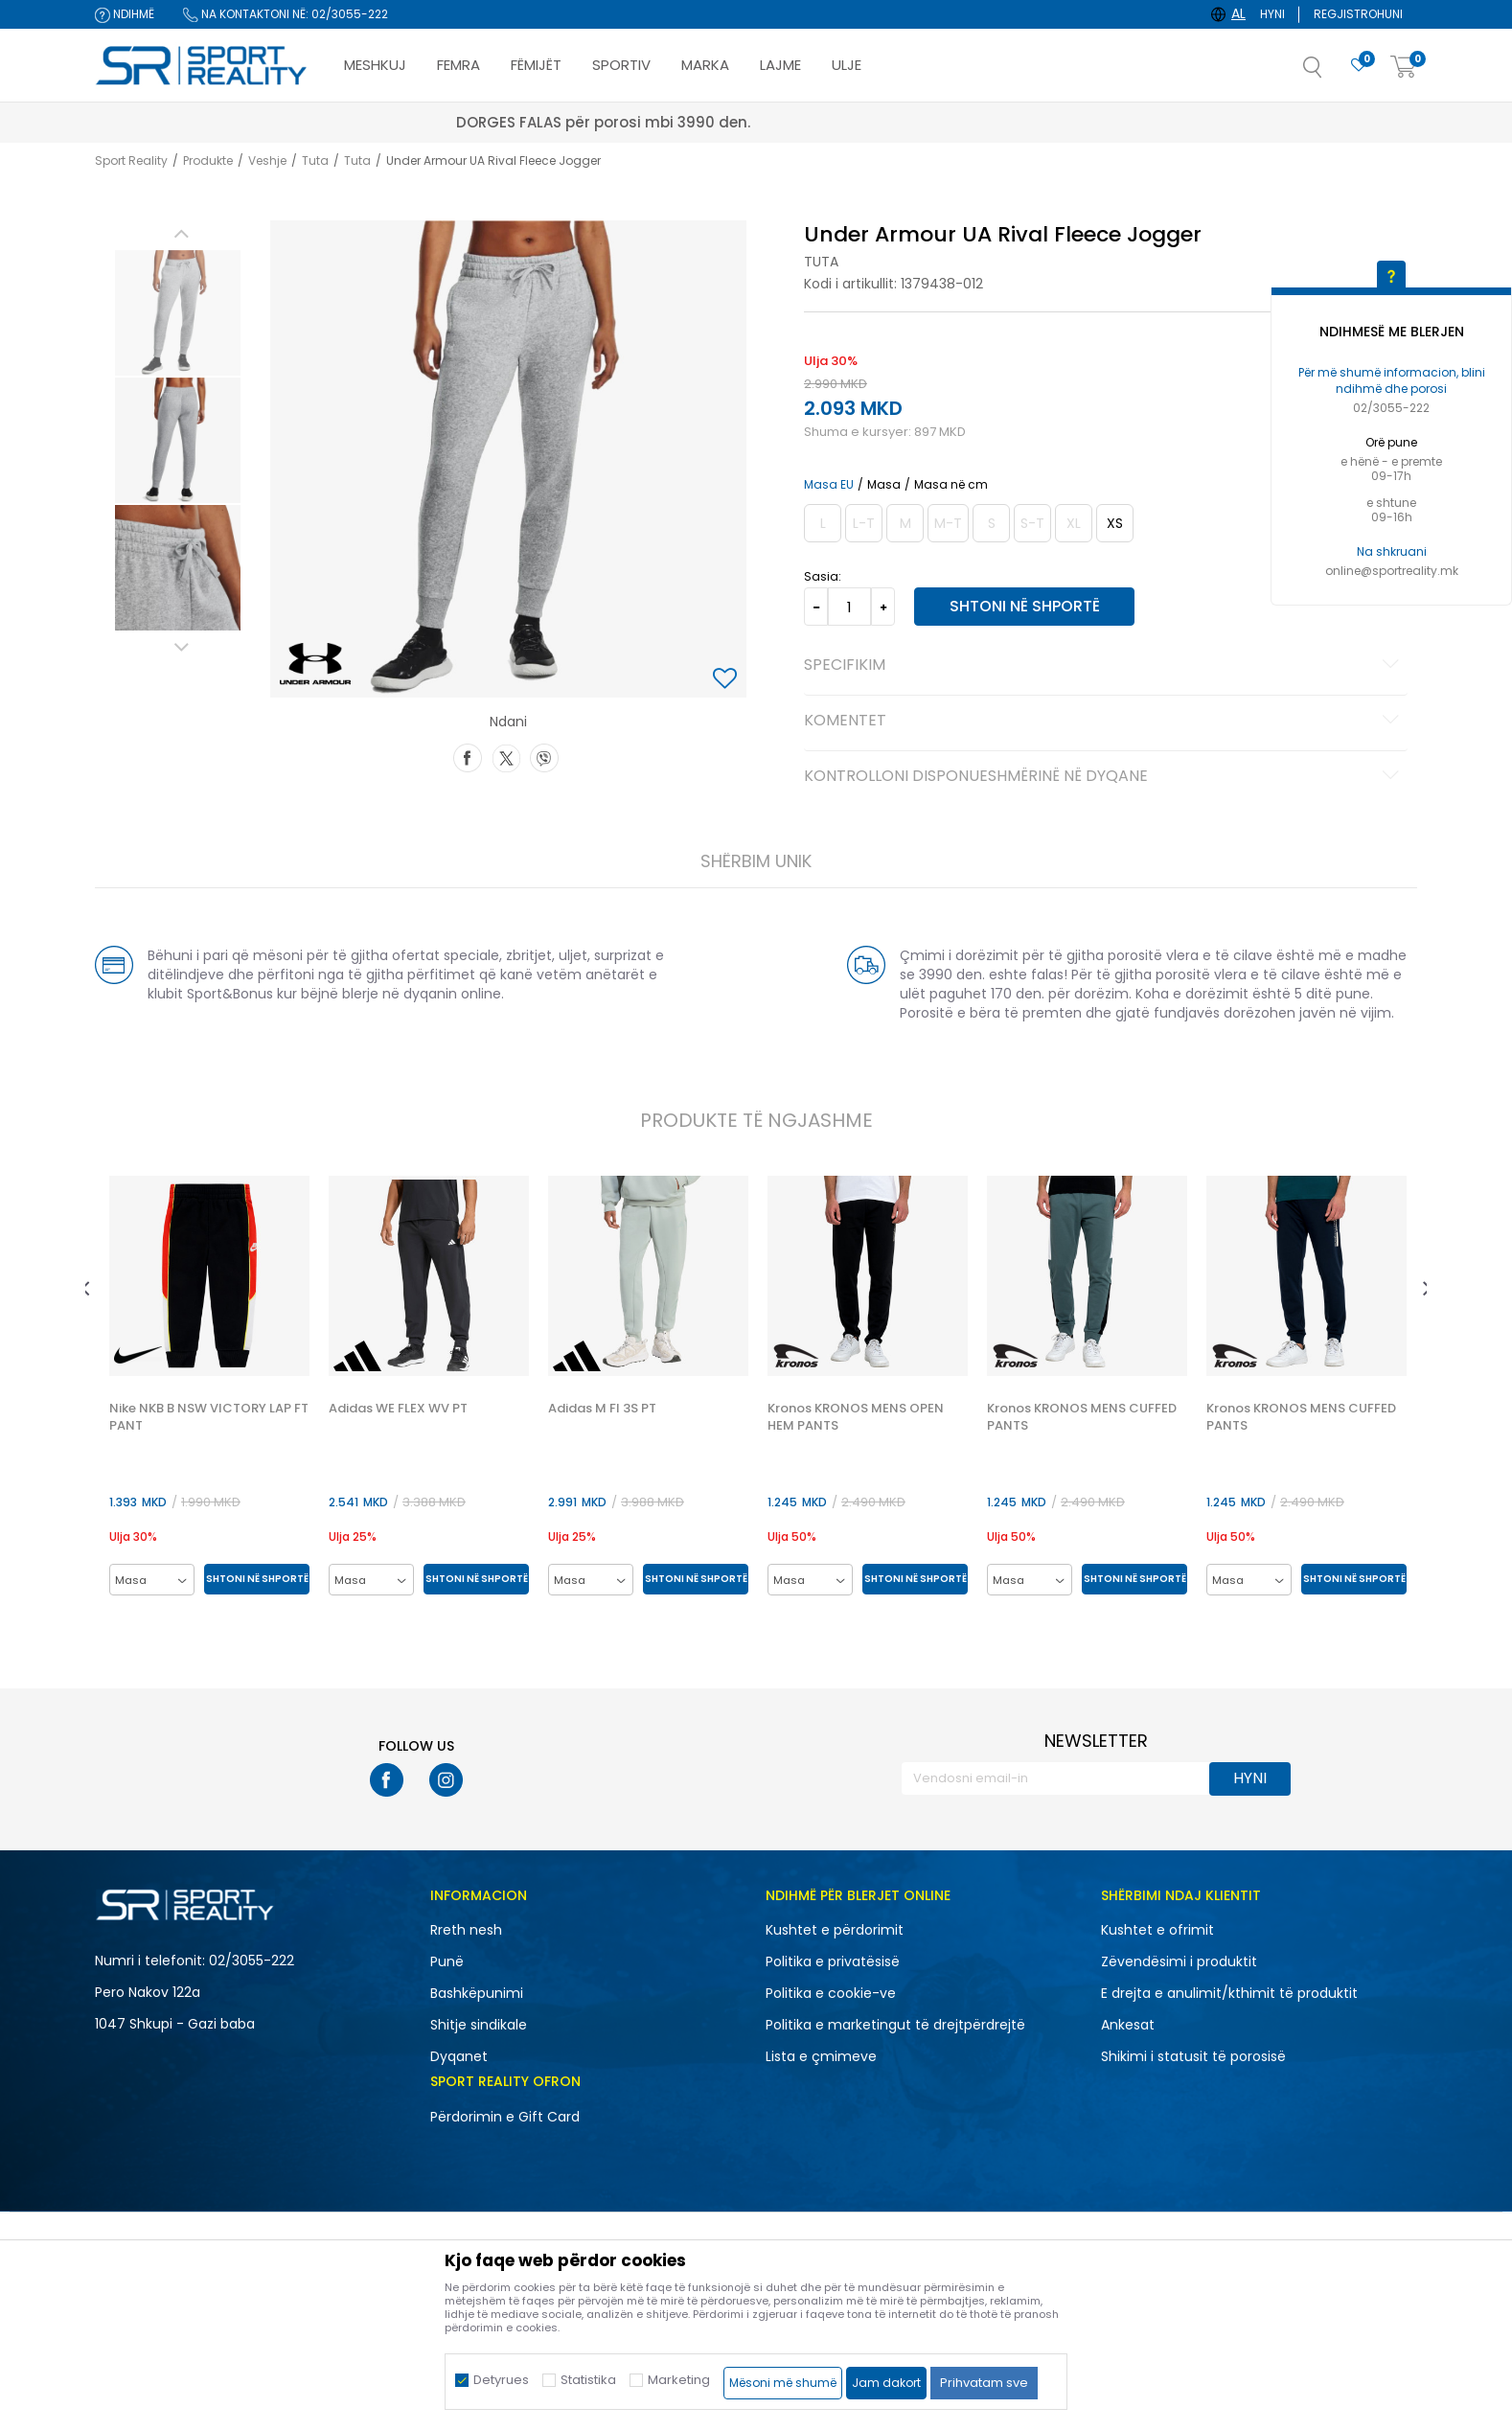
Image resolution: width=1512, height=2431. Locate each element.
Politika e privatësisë (833, 1961)
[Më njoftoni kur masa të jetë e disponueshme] (822, 523)
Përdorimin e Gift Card (505, 2116)
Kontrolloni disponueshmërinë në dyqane (1104, 777)
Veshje (267, 160)
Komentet (1104, 721)
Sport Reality (131, 160)
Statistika (588, 2380)
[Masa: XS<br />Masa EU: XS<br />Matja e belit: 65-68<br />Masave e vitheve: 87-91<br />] (1115, 523)
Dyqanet (459, 2056)
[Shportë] (1403, 67)
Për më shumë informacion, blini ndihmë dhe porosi (1391, 380)
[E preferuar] (1358, 66)
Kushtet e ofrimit (1157, 1929)
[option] (177, 313)
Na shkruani (1392, 551)
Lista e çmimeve (821, 2056)
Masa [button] (884, 485)
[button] (1332, 73)
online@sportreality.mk (1391, 570)
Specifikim (1104, 666)
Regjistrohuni (1358, 14)
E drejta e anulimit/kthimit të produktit (1229, 1993)
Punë (447, 1961)
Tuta (315, 160)
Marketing (679, 2380)
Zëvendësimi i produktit (1179, 1961)
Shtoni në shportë (1025, 606)
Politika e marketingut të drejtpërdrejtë (895, 2024)
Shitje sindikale (478, 2024)
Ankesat (1128, 2024)
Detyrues (501, 2380)
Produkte (208, 160)
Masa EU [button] (829, 485)
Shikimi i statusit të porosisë (1193, 2056)
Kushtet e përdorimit (835, 1929)
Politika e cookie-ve (831, 1993)
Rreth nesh (466, 1929)
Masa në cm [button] (951, 485)
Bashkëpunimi (476, 1993)
